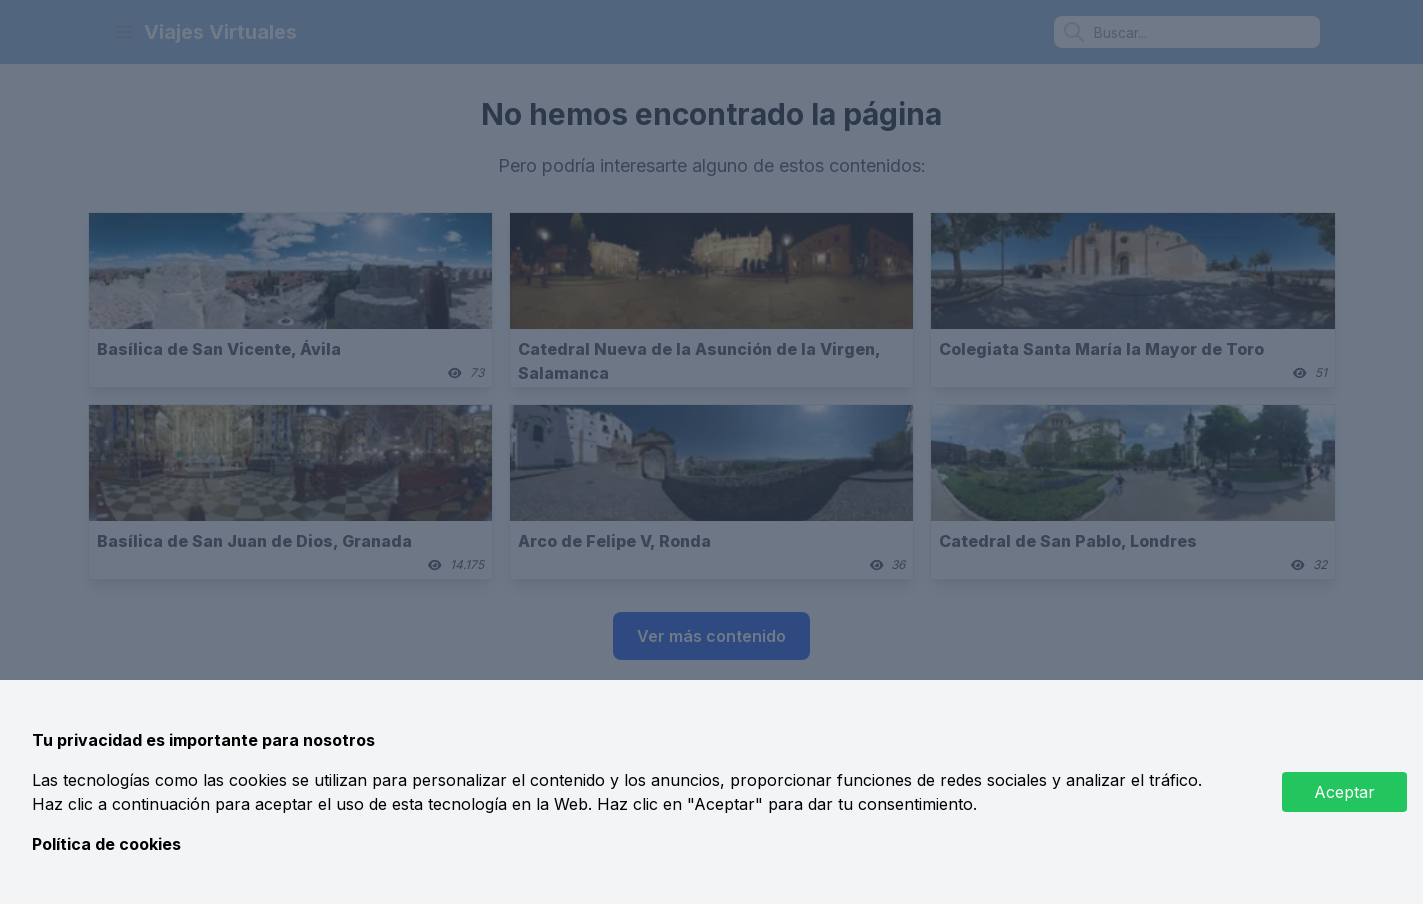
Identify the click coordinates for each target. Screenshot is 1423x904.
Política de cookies (106, 844)
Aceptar (1344, 792)
